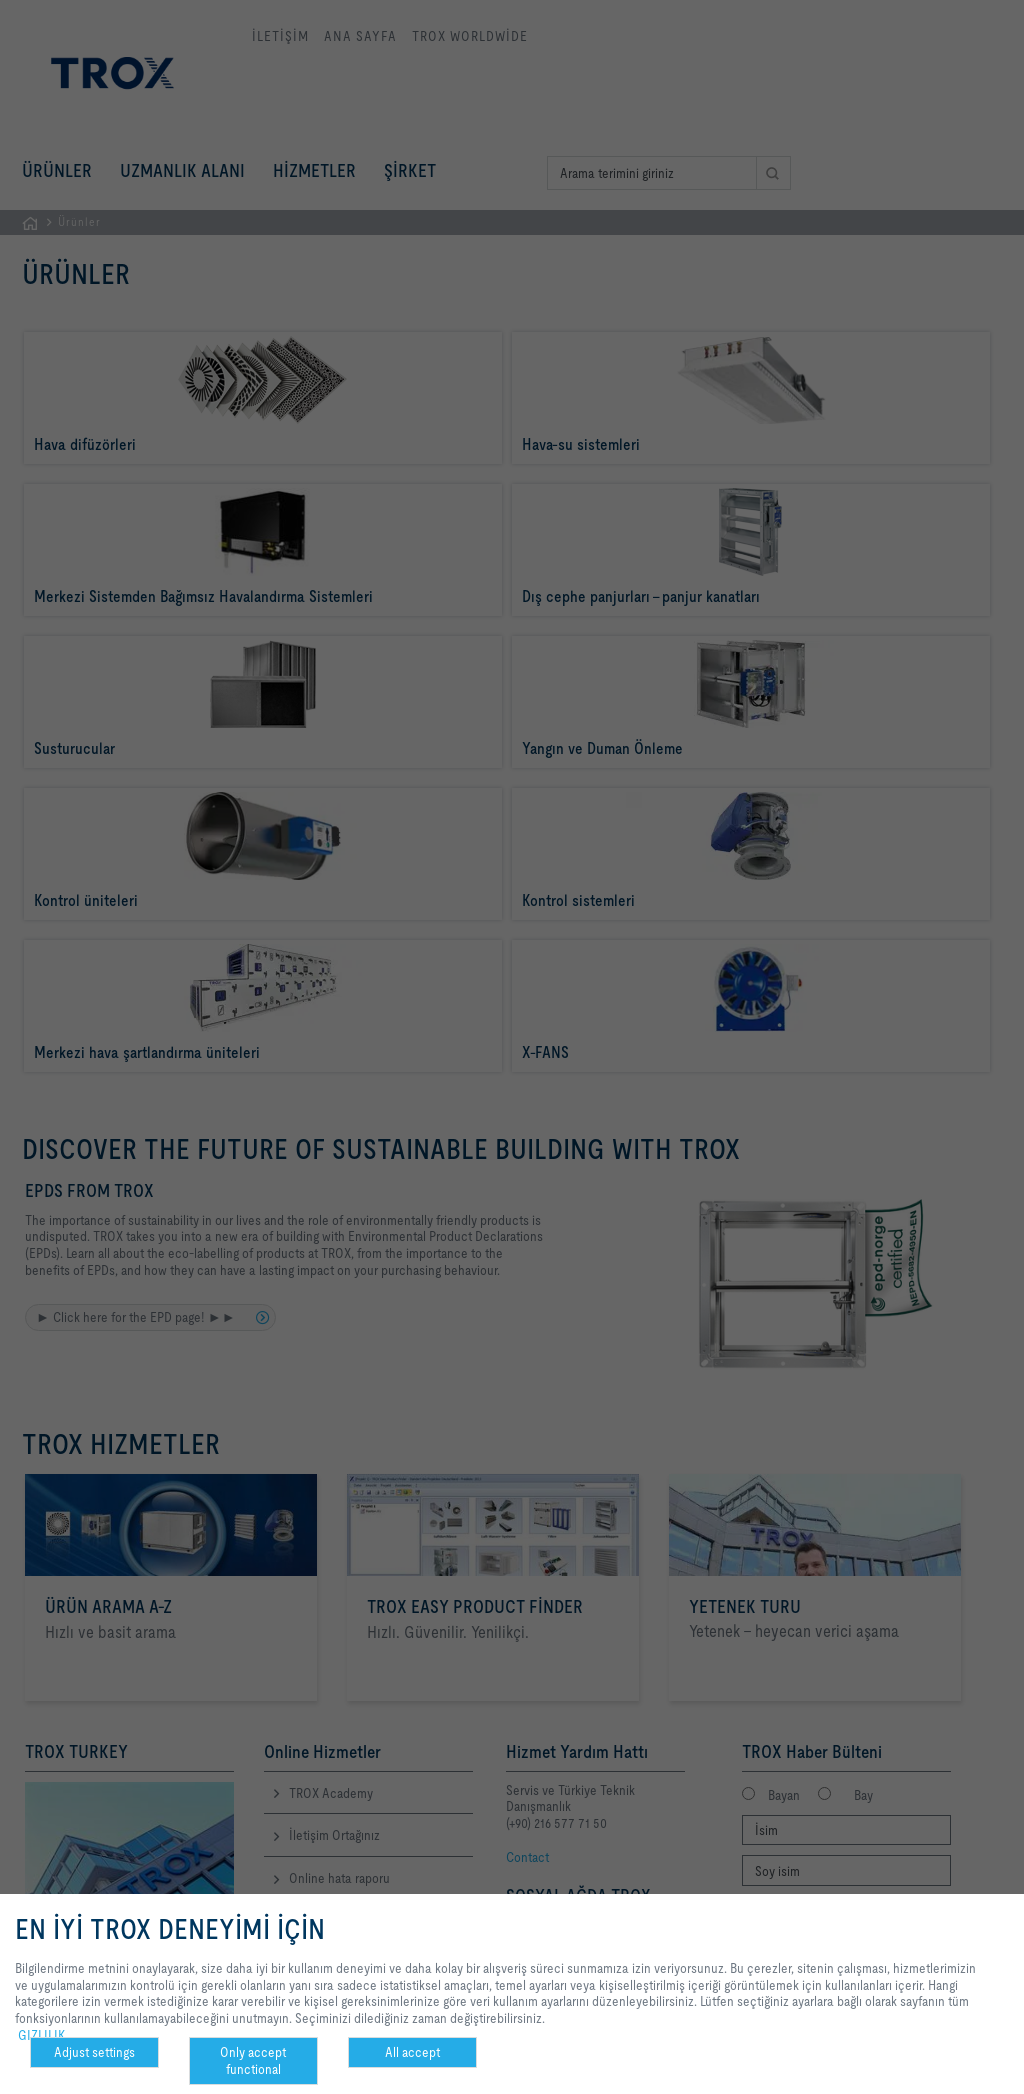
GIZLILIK (41, 2035)
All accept (412, 2052)
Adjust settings (94, 2052)
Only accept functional (253, 2060)
